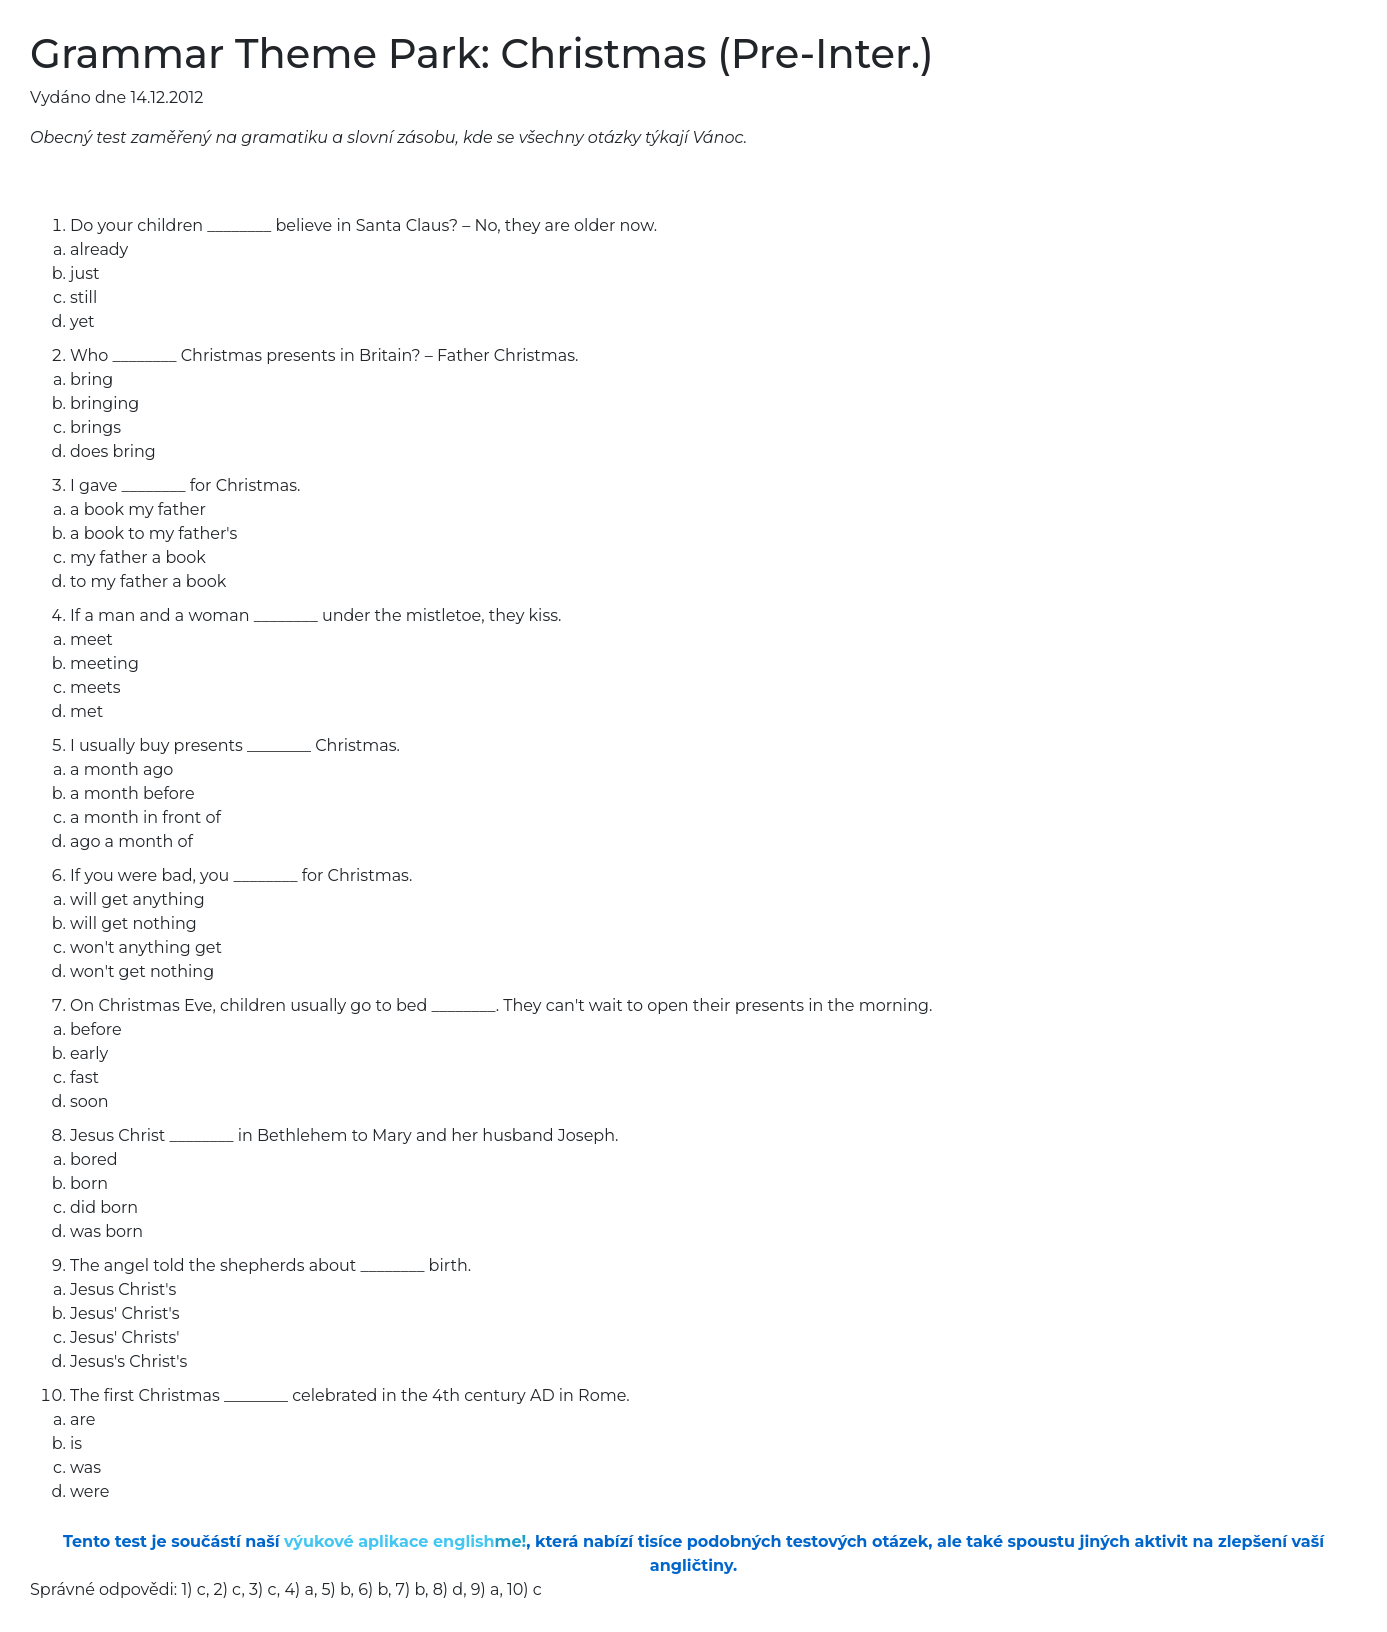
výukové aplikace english (405, 1541)
